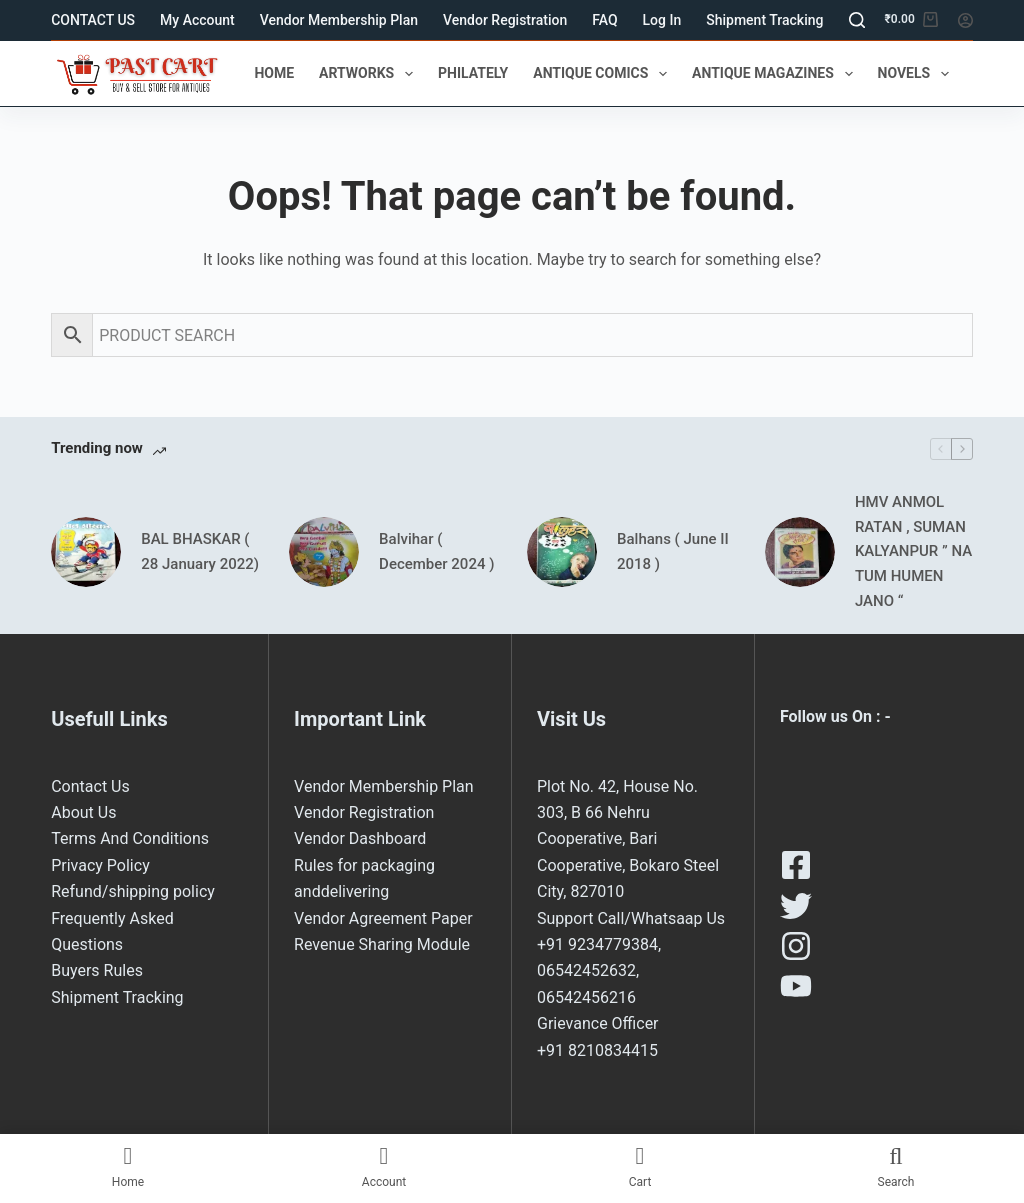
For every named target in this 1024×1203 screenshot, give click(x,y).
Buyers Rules (97, 970)
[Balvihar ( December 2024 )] (324, 552)
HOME (274, 73)
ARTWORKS (370, 74)
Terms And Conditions (130, 838)
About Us (83, 812)
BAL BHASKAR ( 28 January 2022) (200, 551)
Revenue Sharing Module (382, 944)
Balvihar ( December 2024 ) (436, 551)
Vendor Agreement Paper (383, 918)
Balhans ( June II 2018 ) (673, 551)
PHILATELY (473, 73)
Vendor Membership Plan (339, 20)
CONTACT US (93, 20)
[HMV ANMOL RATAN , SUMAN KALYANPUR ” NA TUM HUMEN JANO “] (800, 552)
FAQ (604, 20)
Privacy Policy (100, 865)
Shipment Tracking (764, 20)
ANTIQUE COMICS (604, 74)
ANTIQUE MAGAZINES (776, 74)
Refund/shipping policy (133, 891)
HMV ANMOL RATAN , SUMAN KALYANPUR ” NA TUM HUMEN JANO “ (913, 551)
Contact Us (90, 786)
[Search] (857, 20)
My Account (197, 20)
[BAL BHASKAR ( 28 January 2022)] (86, 552)
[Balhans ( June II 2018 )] (562, 552)
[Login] (965, 20)
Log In (662, 20)
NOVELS (917, 74)
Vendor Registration (505, 20)
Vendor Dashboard (360, 838)
